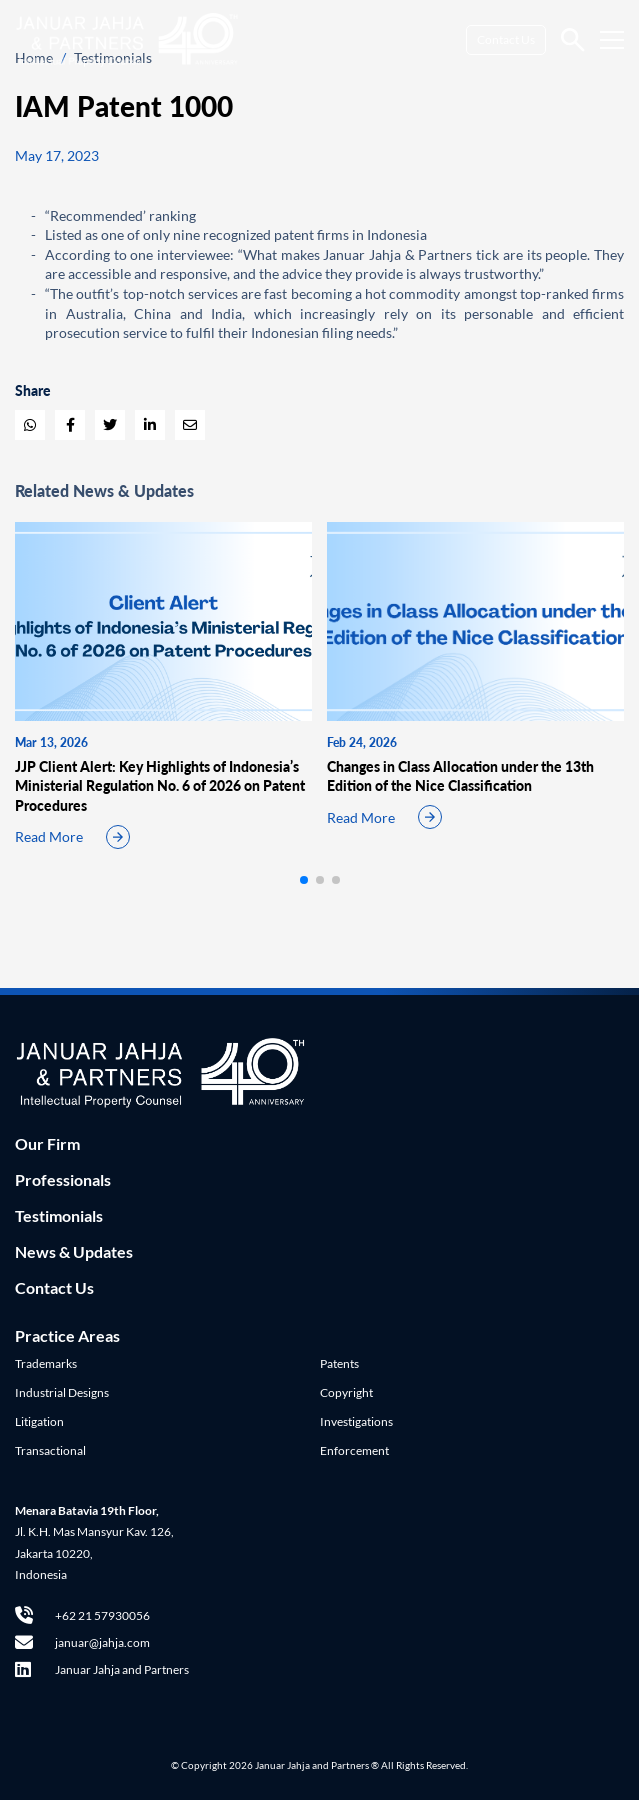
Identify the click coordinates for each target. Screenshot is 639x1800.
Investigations (356, 1421)
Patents (339, 1363)
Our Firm (47, 1143)
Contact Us (506, 39)
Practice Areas (67, 1335)
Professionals (63, 1179)
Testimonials (59, 1215)
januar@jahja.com (82, 1642)
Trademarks (46, 1363)
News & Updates (74, 1251)
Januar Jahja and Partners (102, 1669)
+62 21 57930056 (82, 1615)
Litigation (39, 1421)
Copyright (346, 1392)
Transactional (50, 1450)
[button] (304, 880)
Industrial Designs (62, 1392)
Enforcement (354, 1450)
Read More (49, 836)
